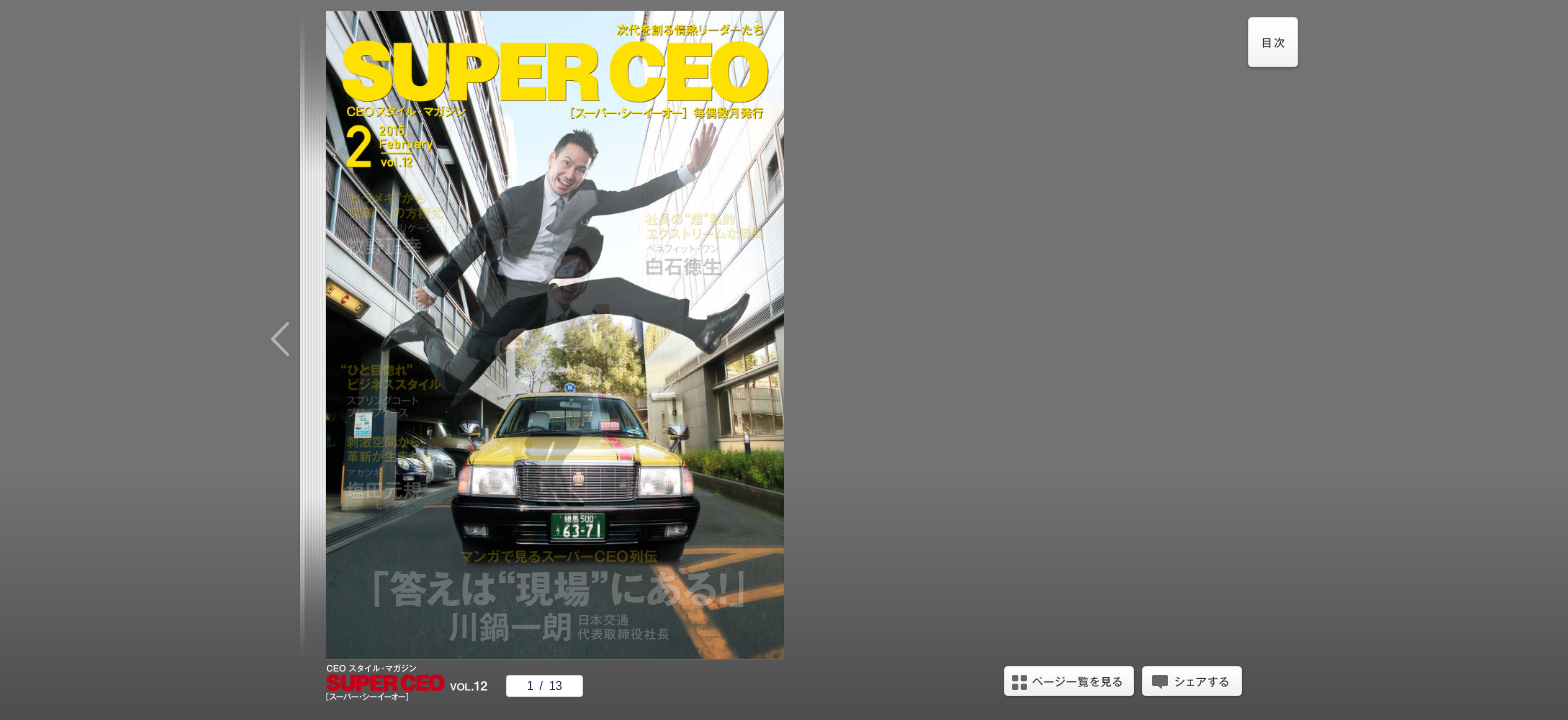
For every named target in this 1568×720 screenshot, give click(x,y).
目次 (1273, 45)
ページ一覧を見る (1069, 683)
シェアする (1192, 683)
